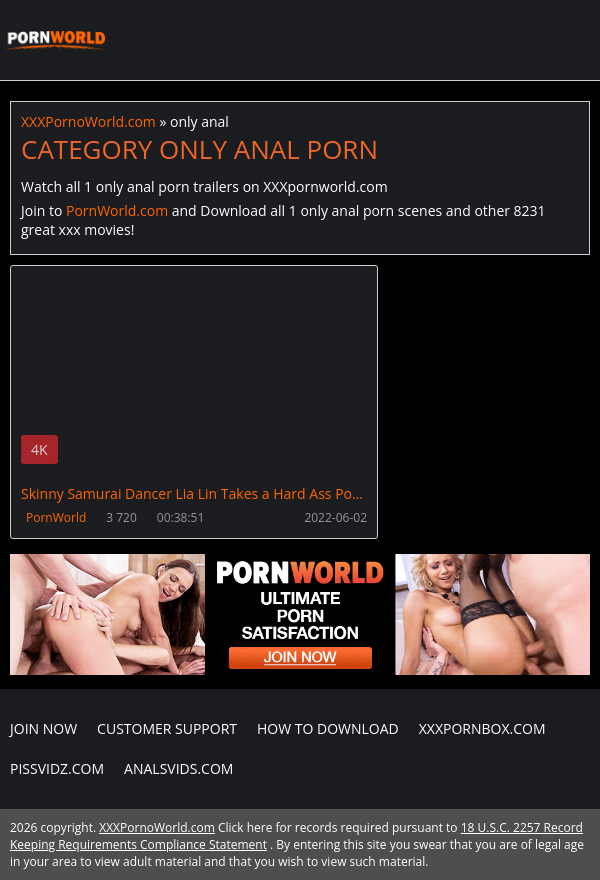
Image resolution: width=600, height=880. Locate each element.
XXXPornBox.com (482, 728)
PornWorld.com (117, 210)
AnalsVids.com (178, 768)
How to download (328, 728)
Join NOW (43, 728)
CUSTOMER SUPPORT (167, 728)
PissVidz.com (57, 768)
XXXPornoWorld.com (55, 40)
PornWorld (56, 517)
